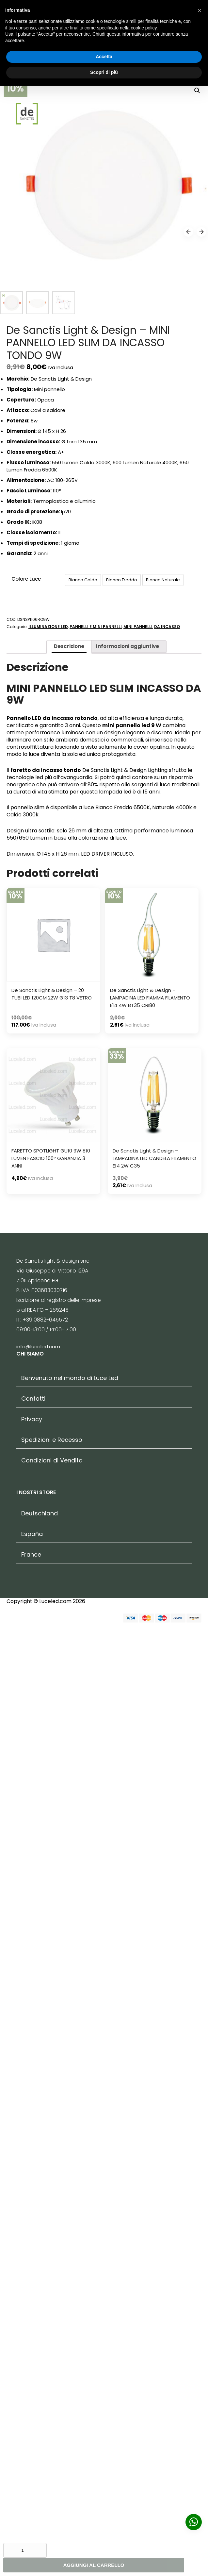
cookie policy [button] (143, 27)
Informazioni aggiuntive (127, 1573)
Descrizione (69, 1573)
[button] (199, 10)
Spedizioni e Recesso (51, 2367)
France (31, 2481)
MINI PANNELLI (137, 1554)
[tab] (69, 1574)
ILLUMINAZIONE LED (48, 1554)
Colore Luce (26, 1506)
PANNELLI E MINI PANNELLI (96, 1554)
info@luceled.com (38, 2273)
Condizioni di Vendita (52, 2387)
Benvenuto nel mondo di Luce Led (69, 2305)
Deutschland (39, 2440)
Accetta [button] (104, 56)
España (32, 2461)
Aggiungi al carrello (93, 2565)
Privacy (31, 2346)
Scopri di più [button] (104, 72)
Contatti (33, 2325)
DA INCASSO (167, 1554)
